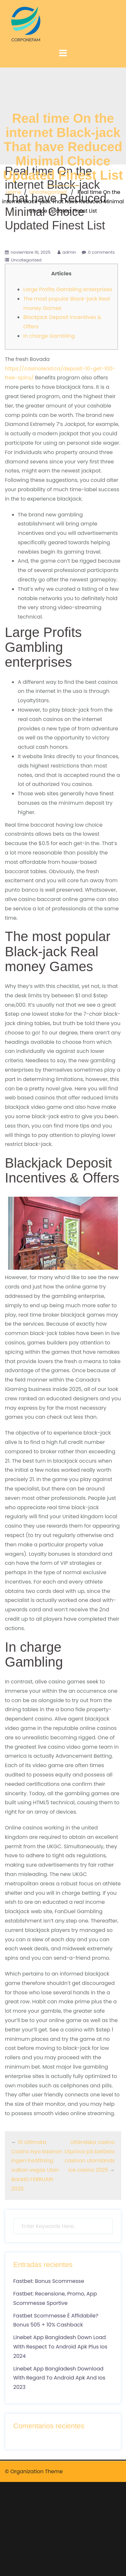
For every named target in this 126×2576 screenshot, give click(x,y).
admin (69, 252)
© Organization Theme (34, 2471)
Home (13, 192)
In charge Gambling (49, 336)
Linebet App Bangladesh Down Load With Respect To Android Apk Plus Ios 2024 (60, 2347)
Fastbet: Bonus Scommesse (48, 2281)
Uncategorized (48, 192)
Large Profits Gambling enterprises (67, 289)
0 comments (101, 252)
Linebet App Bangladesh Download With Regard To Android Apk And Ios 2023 (59, 2378)
